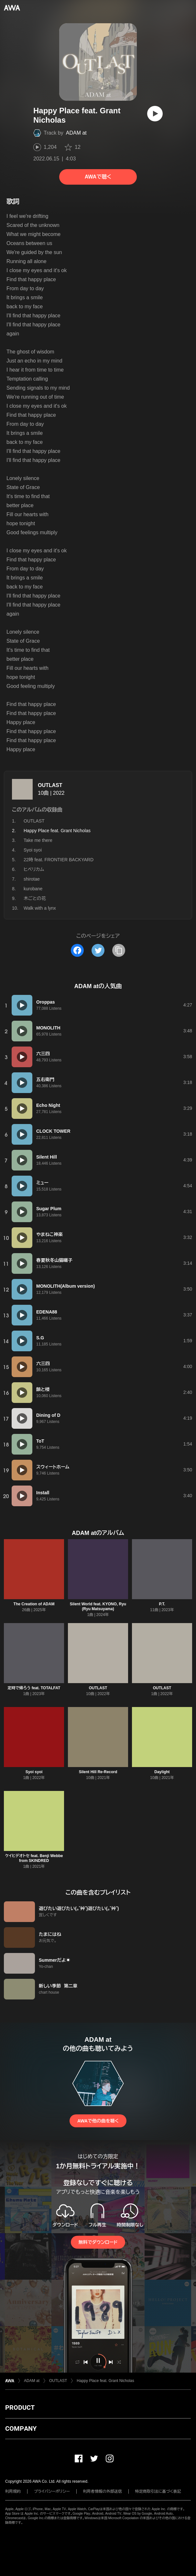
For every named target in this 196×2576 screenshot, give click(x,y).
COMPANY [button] (21, 2428)
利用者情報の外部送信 (102, 2491)
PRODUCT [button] (20, 2407)
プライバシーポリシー (52, 2491)
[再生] (155, 113)
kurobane (33, 888)
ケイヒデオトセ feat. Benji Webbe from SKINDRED (34, 1858)
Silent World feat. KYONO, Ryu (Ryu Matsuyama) (98, 1606)
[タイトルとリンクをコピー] (118, 950)
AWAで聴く (98, 176)
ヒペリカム (34, 869)
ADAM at (76, 133)
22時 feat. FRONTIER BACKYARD (58, 859)
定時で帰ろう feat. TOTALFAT (34, 1688)
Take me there (38, 840)
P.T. (162, 1604)
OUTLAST (50, 785)
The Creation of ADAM (34, 1604)
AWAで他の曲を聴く (98, 2120)
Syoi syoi (33, 850)
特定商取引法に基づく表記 (158, 2491)
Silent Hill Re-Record (98, 1772)
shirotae (32, 879)
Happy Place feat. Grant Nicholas (105, 2380)
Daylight (161, 1772)
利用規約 (13, 2491)
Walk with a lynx (40, 908)
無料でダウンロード (98, 2242)
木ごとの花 (35, 898)
